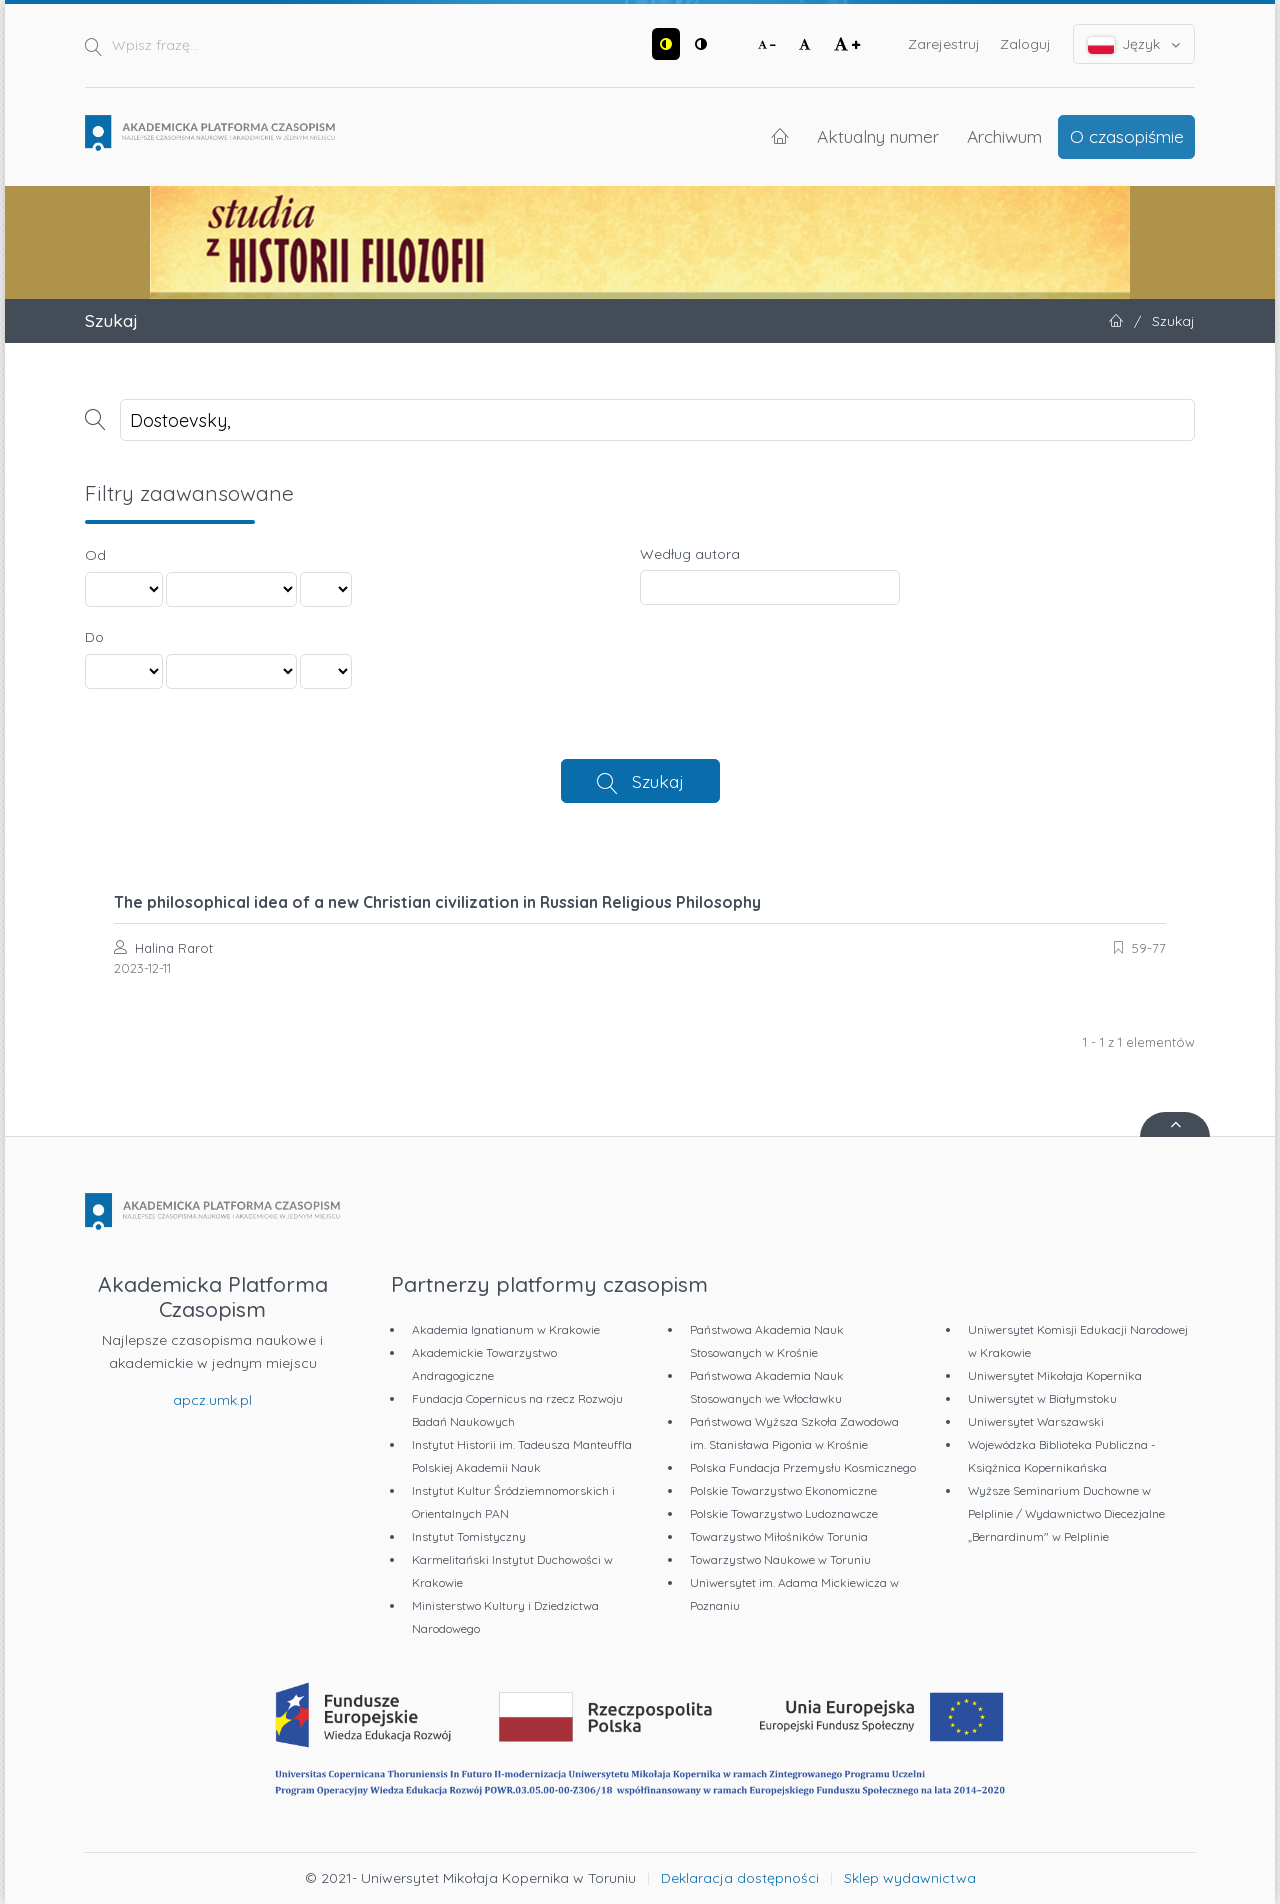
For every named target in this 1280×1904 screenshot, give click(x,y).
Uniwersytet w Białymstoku (1042, 1398)
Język (1134, 44)
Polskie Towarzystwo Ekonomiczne (783, 1490)
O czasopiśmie (1127, 136)
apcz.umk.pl (212, 1400)
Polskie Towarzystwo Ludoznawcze (784, 1513)
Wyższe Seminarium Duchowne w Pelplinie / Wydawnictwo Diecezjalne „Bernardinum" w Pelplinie (1066, 1513)
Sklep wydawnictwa (910, 1878)
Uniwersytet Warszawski (1036, 1421)
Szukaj (658, 781)
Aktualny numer (878, 136)
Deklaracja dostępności (740, 1878)
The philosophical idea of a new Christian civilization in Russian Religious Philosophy (437, 902)
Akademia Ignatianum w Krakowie (506, 1329)
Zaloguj (1025, 44)
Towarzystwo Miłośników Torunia (779, 1536)
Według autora (690, 554)
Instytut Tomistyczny (469, 1536)
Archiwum (1004, 136)
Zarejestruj (944, 44)
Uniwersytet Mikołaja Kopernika (1055, 1375)
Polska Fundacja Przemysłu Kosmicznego (803, 1467)
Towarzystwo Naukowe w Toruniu (780, 1559)
